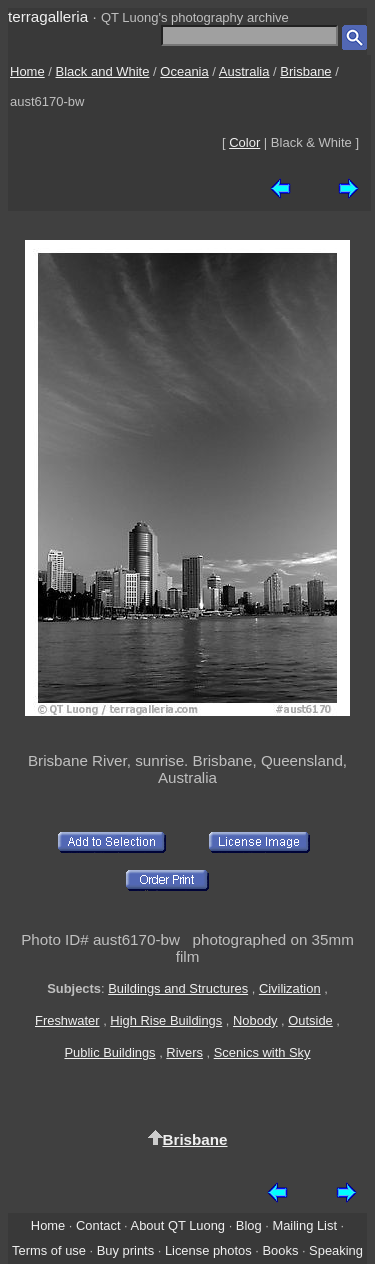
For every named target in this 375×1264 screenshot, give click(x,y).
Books (280, 1250)
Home (27, 71)
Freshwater (67, 1020)
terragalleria (48, 16)
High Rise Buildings (166, 1020)
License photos (208, 1250)
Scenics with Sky (262, 1052)
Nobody (255, 1020)
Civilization (290, 988)
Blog (249, 1225)
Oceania (184, 71)
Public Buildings (109, 1052)
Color (244, 142)
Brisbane (305, 71)
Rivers (184, 1052)
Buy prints (125, 1250)
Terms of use (49, 1250)
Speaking (336, 1250)
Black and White (103, 71)
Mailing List (304, 1225)
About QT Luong (178, 1225)
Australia (244, 71)
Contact (98, 1225)
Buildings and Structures (178, 988)
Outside (310, 1020)
